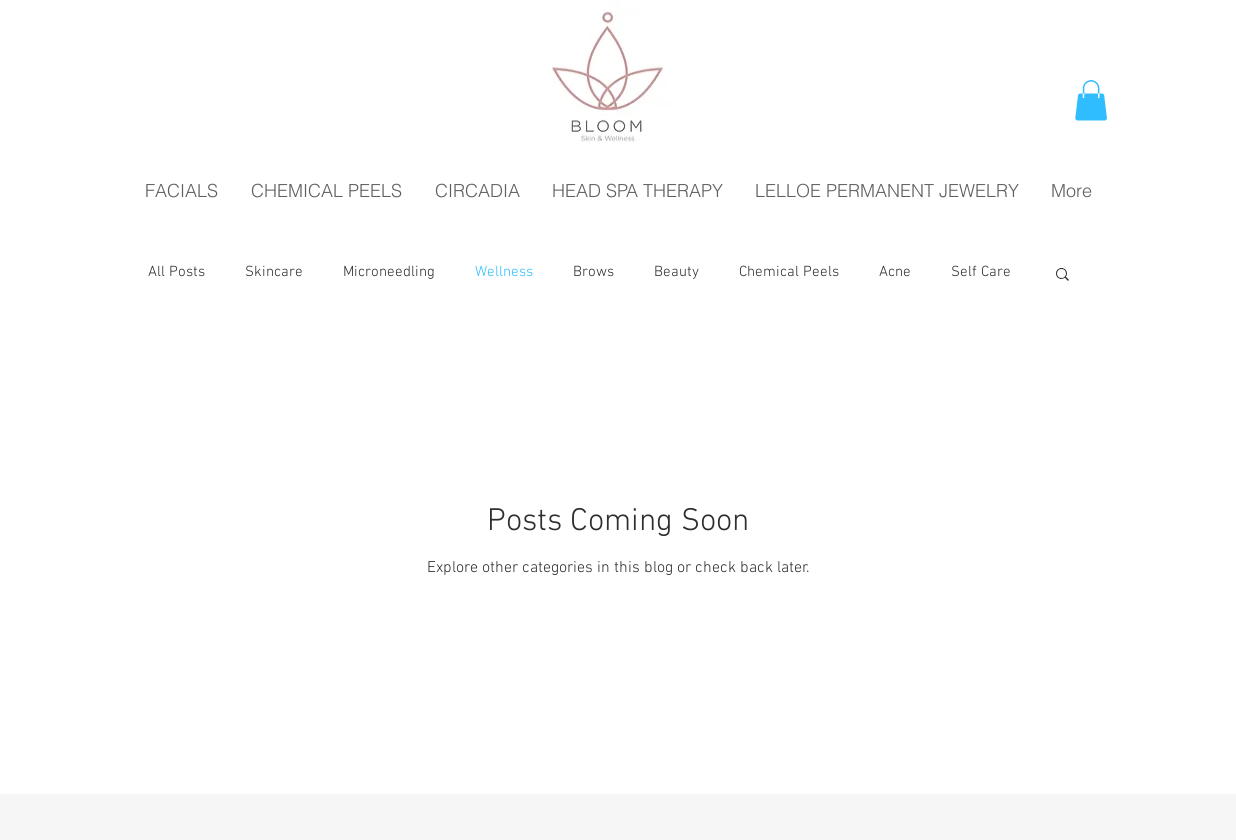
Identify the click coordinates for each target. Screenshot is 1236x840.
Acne (895, 272)
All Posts (176, 272)
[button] (1091, 100)
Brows (593, 272)
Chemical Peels (789, 272)
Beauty (676, 272)
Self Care (981, 272)
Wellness (504, 272)
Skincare (274, 272)
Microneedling (389, 272)
